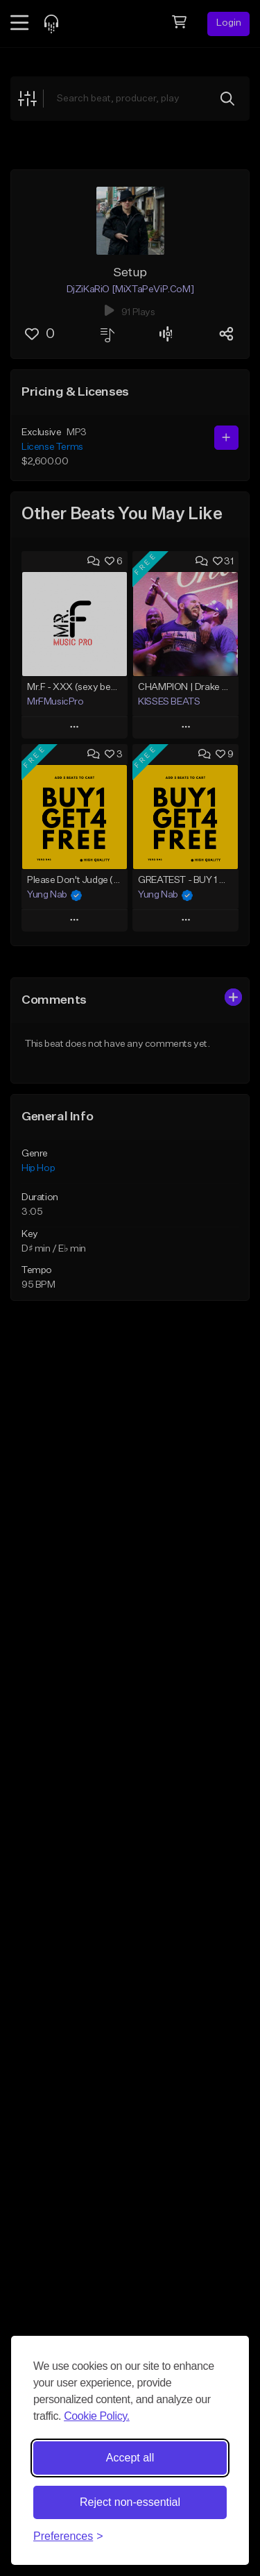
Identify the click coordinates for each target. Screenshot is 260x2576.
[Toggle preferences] (68, 2536)
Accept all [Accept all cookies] (130, 2458)
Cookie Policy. (97, 2416)
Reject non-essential (130, 2502)
